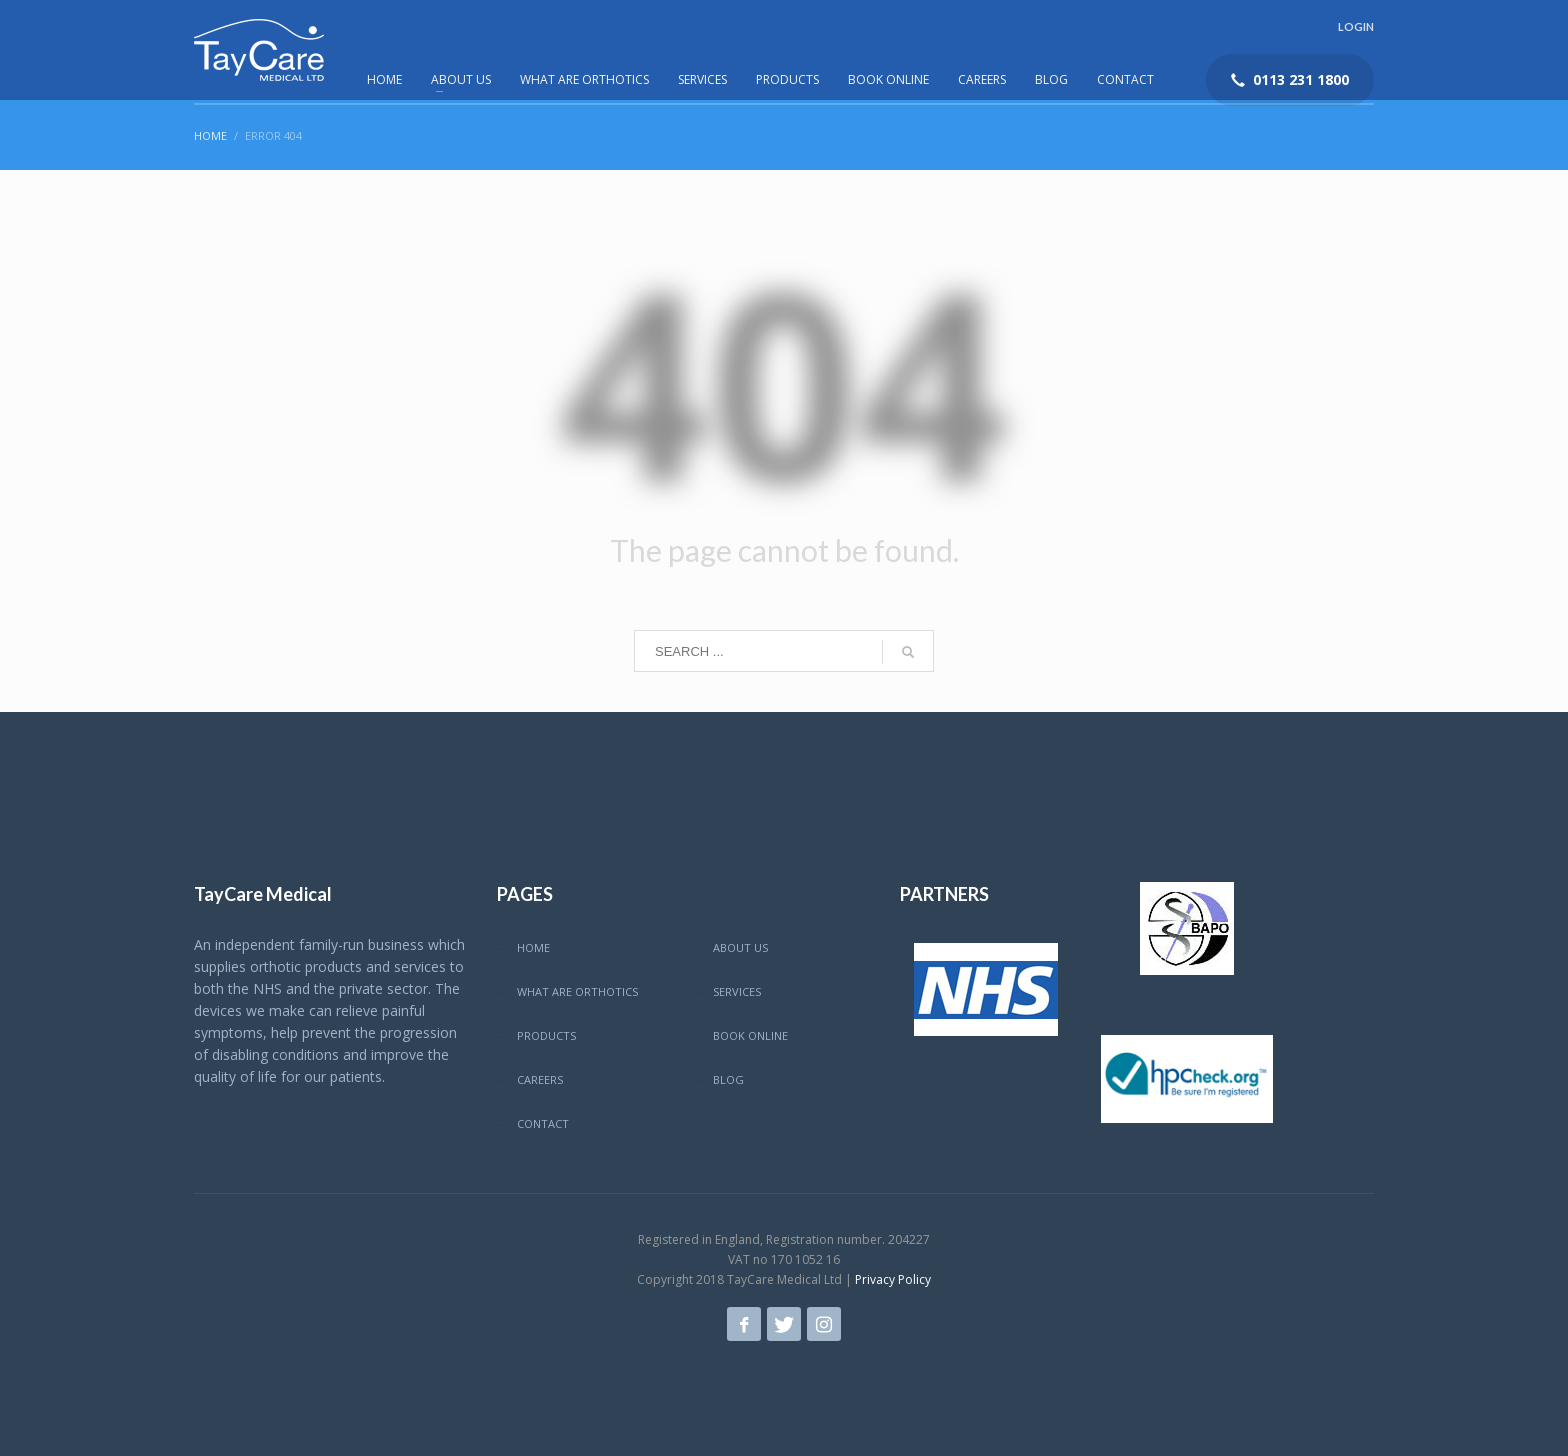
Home (210, 135)
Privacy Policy (893, 1279)
